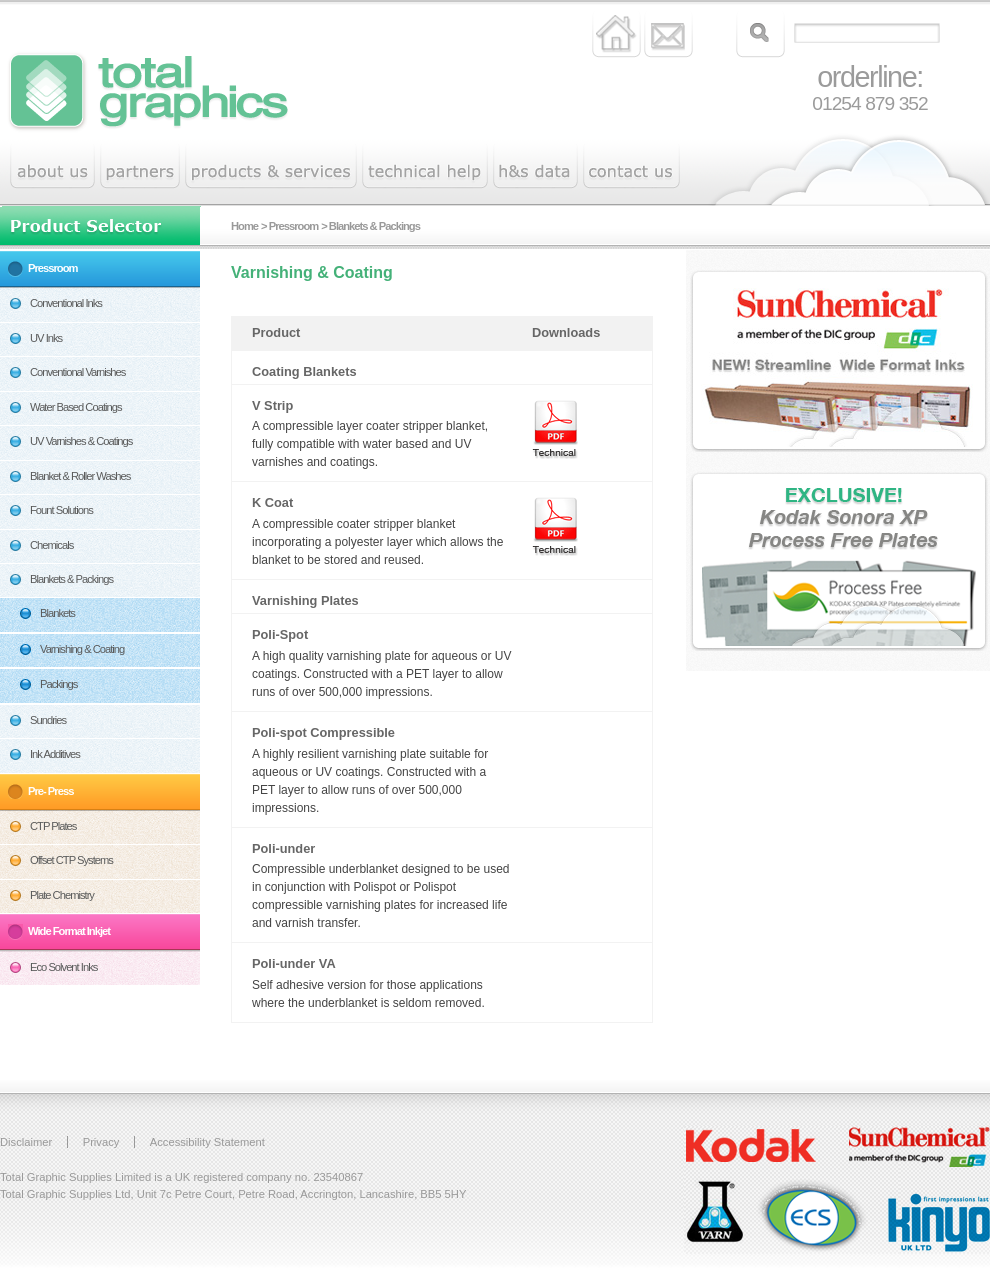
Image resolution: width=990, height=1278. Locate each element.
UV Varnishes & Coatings (81, 441)
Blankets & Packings (71, 579)
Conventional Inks (66, 303)
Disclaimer (26, 1142)
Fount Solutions (61, 510)
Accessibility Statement (207, 1142)
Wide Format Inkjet (69, 931)
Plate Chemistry (62, 895)
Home (244, 226)
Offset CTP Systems (71, 860)
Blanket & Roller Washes (80, 476)
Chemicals (51, 545)
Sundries (48, 720)
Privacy (101, 1142)
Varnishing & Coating (82, 649)
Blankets (57, 613)
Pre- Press (50, 791)
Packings (58, 684)
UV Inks (46, 338)
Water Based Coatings (76, 407)
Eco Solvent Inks (63, 967)
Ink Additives (55, 754)
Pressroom (52, 268)
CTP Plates (53, 826)
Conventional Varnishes (77, 372)
